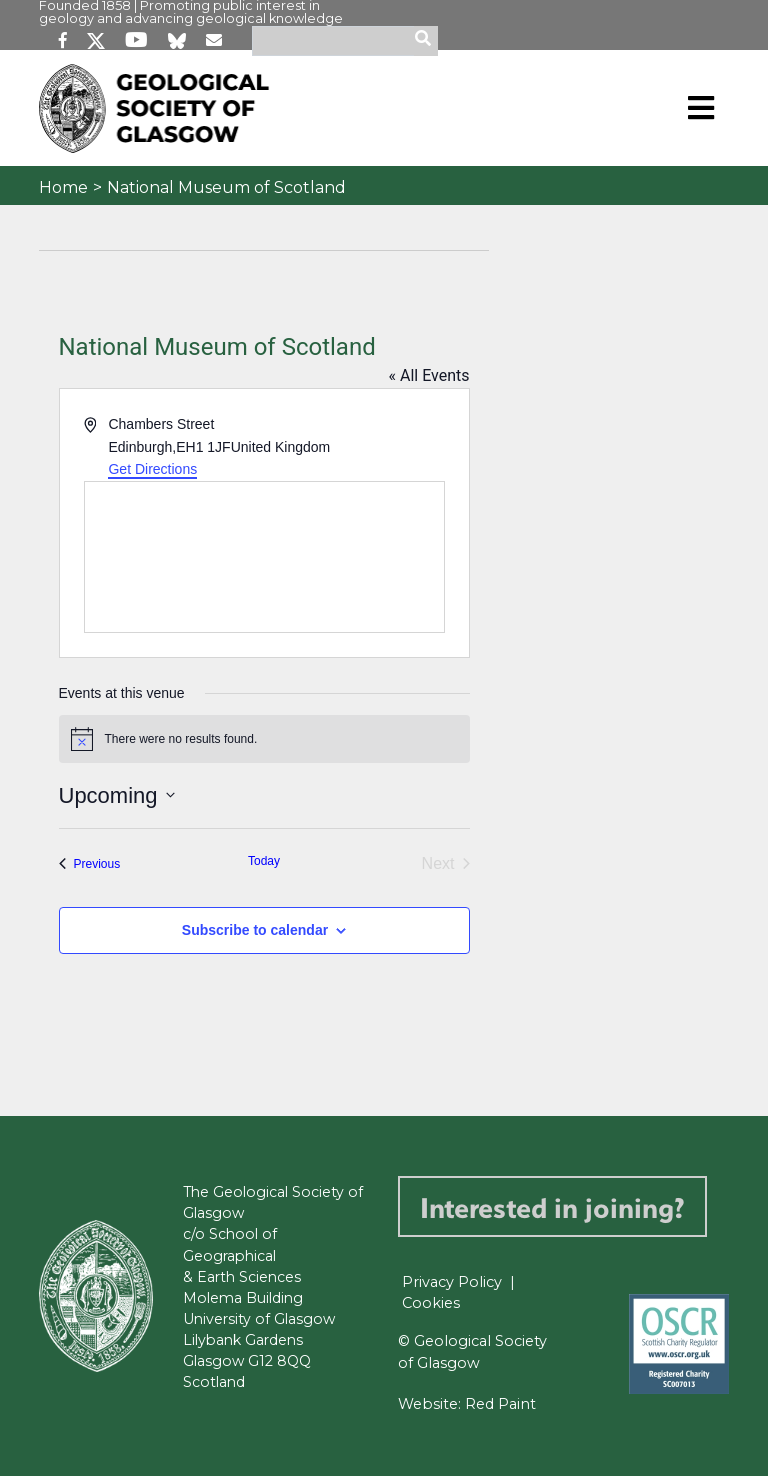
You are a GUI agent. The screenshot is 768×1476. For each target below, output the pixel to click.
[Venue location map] (264, 557)
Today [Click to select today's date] (264, 861)
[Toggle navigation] (701, 108)
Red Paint (500, 1404)
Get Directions (152, 469)
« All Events (429, 375)
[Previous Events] (90, 864)
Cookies (431, 1303)
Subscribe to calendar (255, 930)
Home (63, 187)
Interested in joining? (552, 1206)
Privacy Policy (452, 1282)
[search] (426, 41)
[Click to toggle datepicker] (117, 795)
